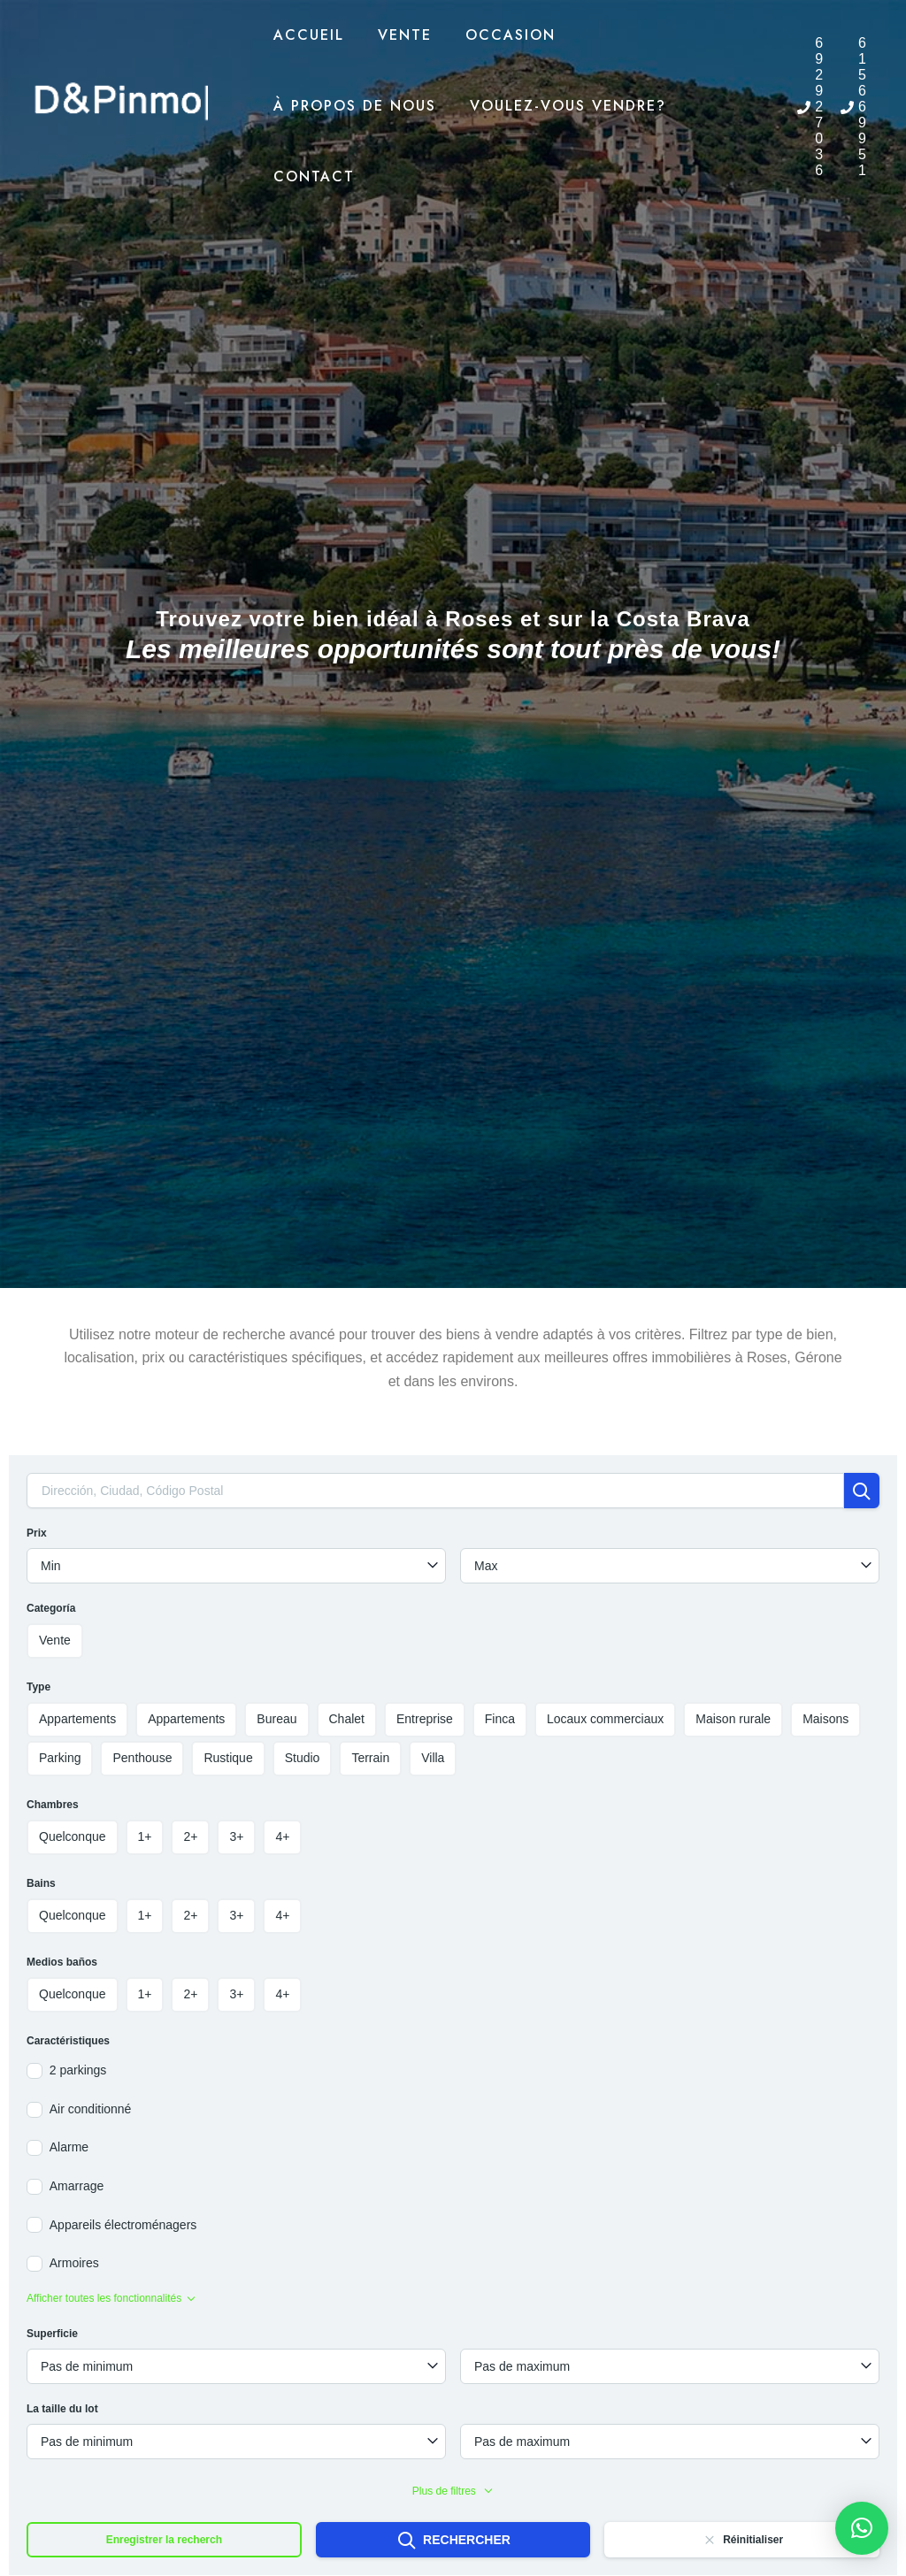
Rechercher (453, 2540)
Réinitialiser (742, 2540)
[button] (861, 2528)
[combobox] (236, 1565)
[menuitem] (763, 94)
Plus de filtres (453, 2491)
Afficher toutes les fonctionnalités (111, 2298)
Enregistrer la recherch (164, 2540)
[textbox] (236, 1566)
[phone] (810, 107)
